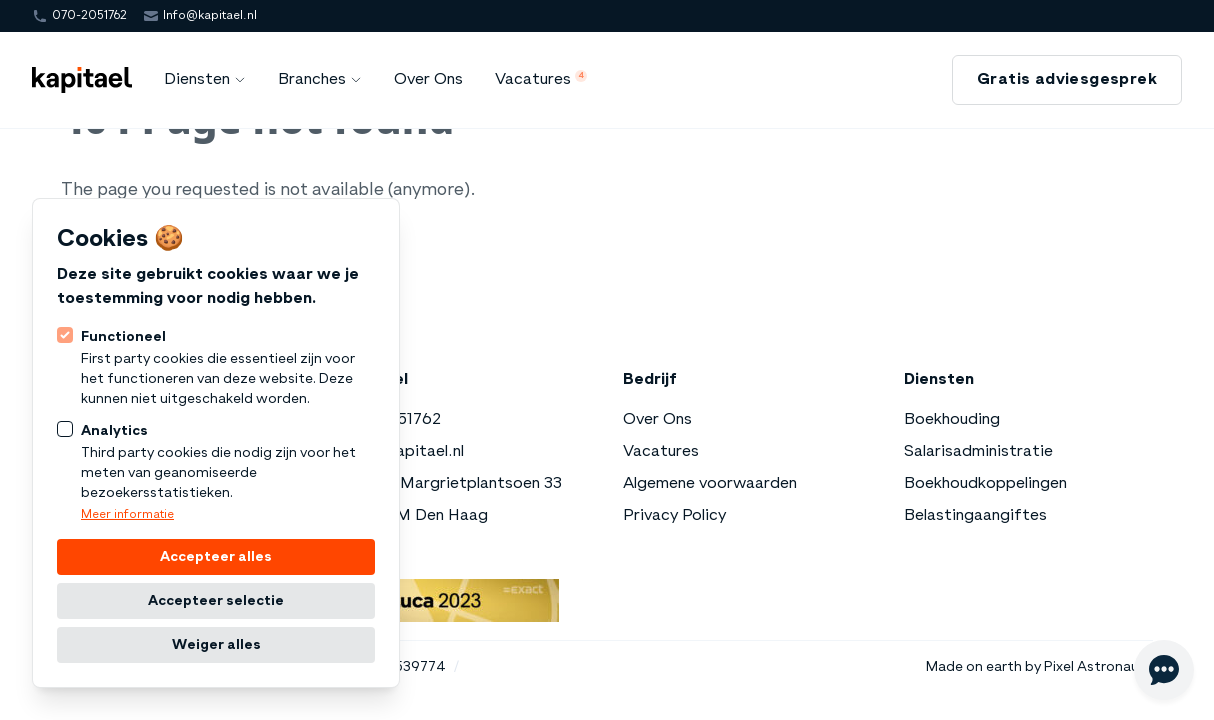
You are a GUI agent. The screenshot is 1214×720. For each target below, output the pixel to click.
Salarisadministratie (978, 452)
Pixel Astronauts (1098, 667)
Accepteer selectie (216, 601)
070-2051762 (89, 16)
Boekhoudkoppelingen (985, 484)
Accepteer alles (216, 557)
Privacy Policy (674, 516)
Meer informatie (127, 515)
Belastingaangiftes (975, 516)
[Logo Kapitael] (82, 79)
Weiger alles (216, 645)
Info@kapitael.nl (210, 16)
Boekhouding (952, 420)
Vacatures (661, 452)
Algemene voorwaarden (710, 484)
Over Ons (657, 420)
